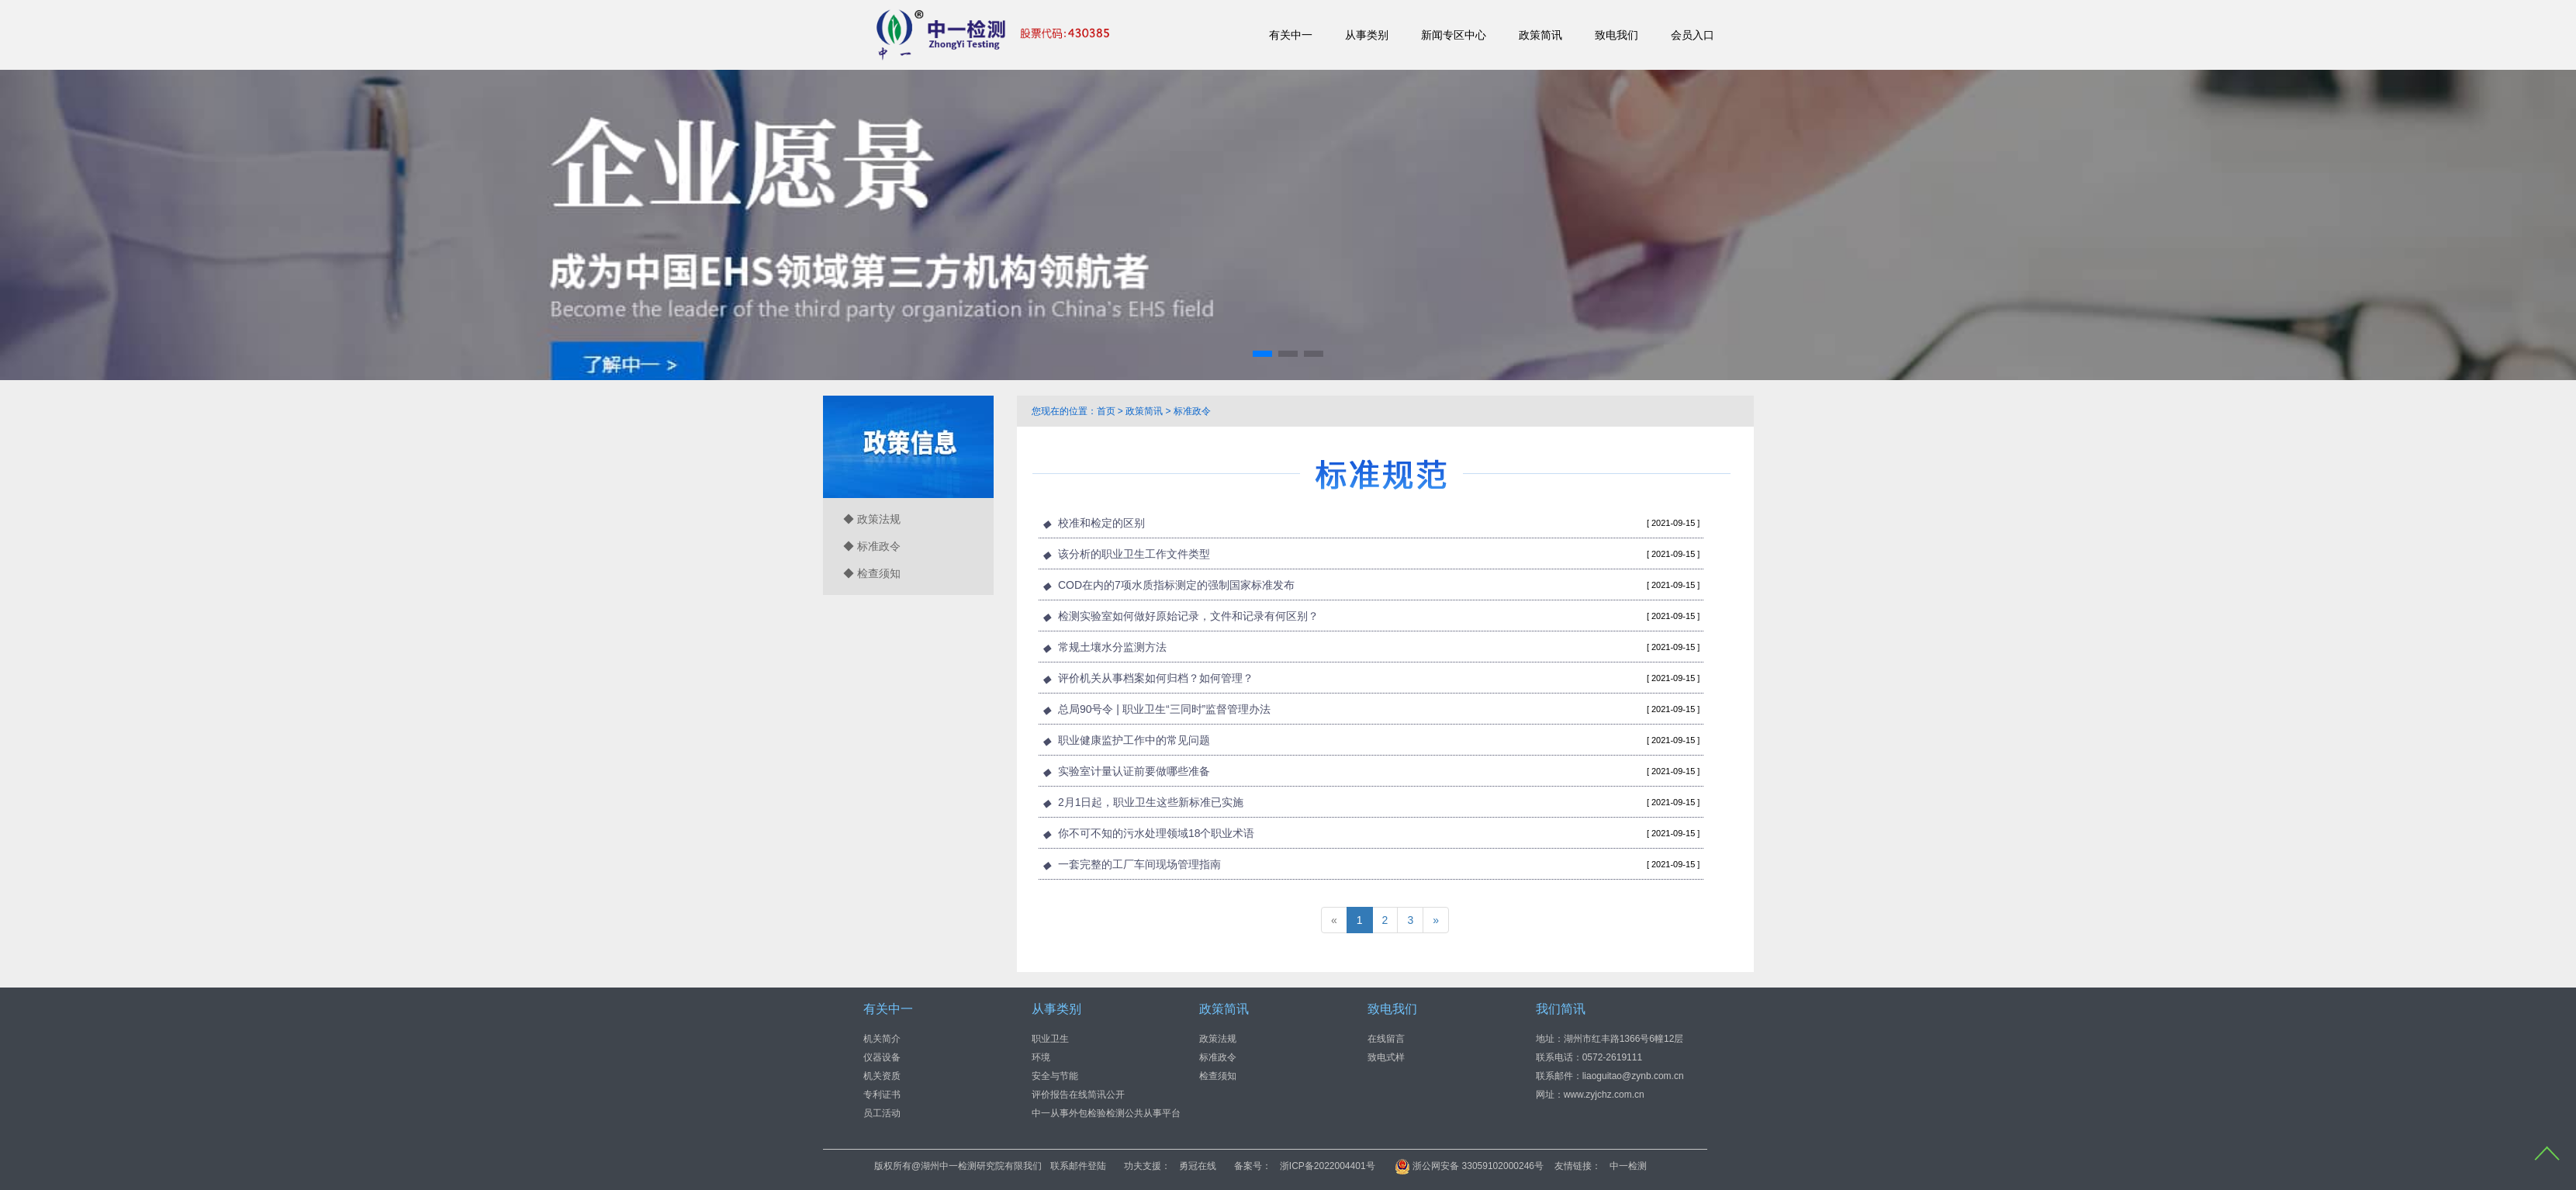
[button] (1262, 354)
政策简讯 (1540, 35)
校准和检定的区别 (1101, 523)
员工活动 (882, 1112)
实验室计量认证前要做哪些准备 (1134, 771)
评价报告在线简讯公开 (1078, 1093)
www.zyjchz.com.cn (1604, 1093)
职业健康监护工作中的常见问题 (1134, 740)
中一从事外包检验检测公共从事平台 (1106, 1112)
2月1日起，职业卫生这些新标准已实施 (1151, 802)
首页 (1106, 411)
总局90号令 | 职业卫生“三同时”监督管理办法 (1164, 709)
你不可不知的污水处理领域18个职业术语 (1156, 833)
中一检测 (1798, 1166)
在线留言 (1386, 1038)
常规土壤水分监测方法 (1112, 647)
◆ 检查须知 (872, 573)
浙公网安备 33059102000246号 (1638, 1166)
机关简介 (882, 1038)
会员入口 (1692, 35)
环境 (1041, 1056)
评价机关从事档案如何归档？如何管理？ (1155, 678)
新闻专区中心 (1453, 35)
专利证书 (882, 1093)
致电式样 (1386, 1056)
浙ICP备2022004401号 (1496, 1166)
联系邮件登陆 (1247, 1166)
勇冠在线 (1366, 1166)
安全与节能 (1055, 1075)
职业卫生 (1050, 1038)
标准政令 (1192, 411)
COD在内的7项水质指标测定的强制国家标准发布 (1176, 585)
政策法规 (1217, 1038)
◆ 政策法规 (872, 519)
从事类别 (1366, 35)
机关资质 (882, 1075)
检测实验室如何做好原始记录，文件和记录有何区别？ (1188, 616)
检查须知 (1217, 1075)
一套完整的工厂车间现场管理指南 (1139, 864)
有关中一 (1290, 35)
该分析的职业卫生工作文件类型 (1134, 554)
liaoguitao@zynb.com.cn (1633, 1075)
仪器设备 (882, 1056)
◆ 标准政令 (872, 546)
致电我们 (1616, 35)
